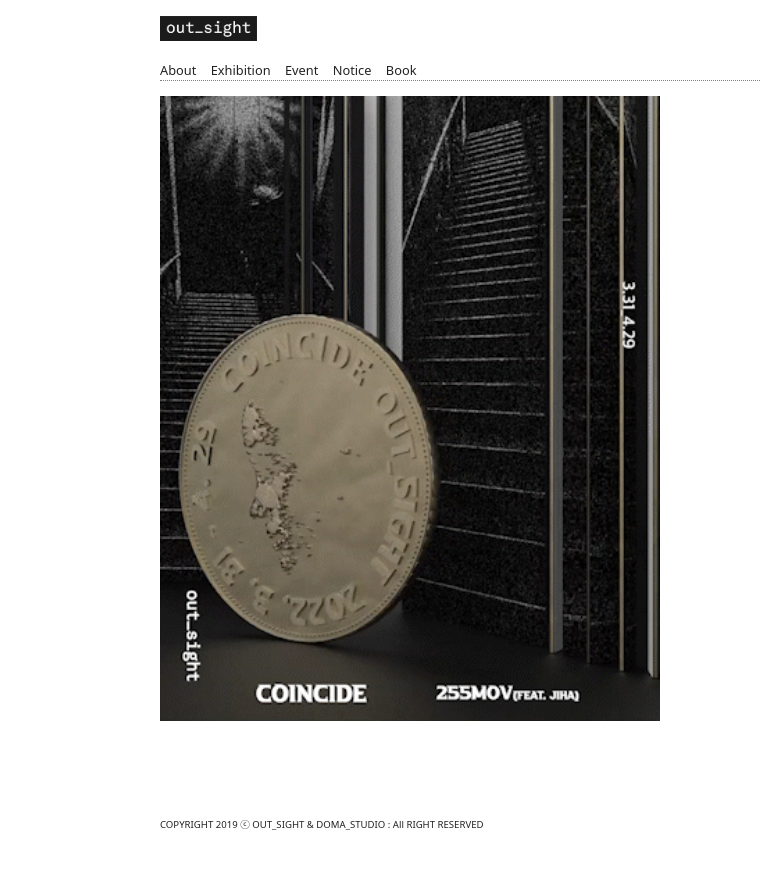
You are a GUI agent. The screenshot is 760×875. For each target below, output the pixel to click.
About (178, 70)
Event (301, 70)
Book (401, 70)
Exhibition (241, 70)
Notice (352, 70)
